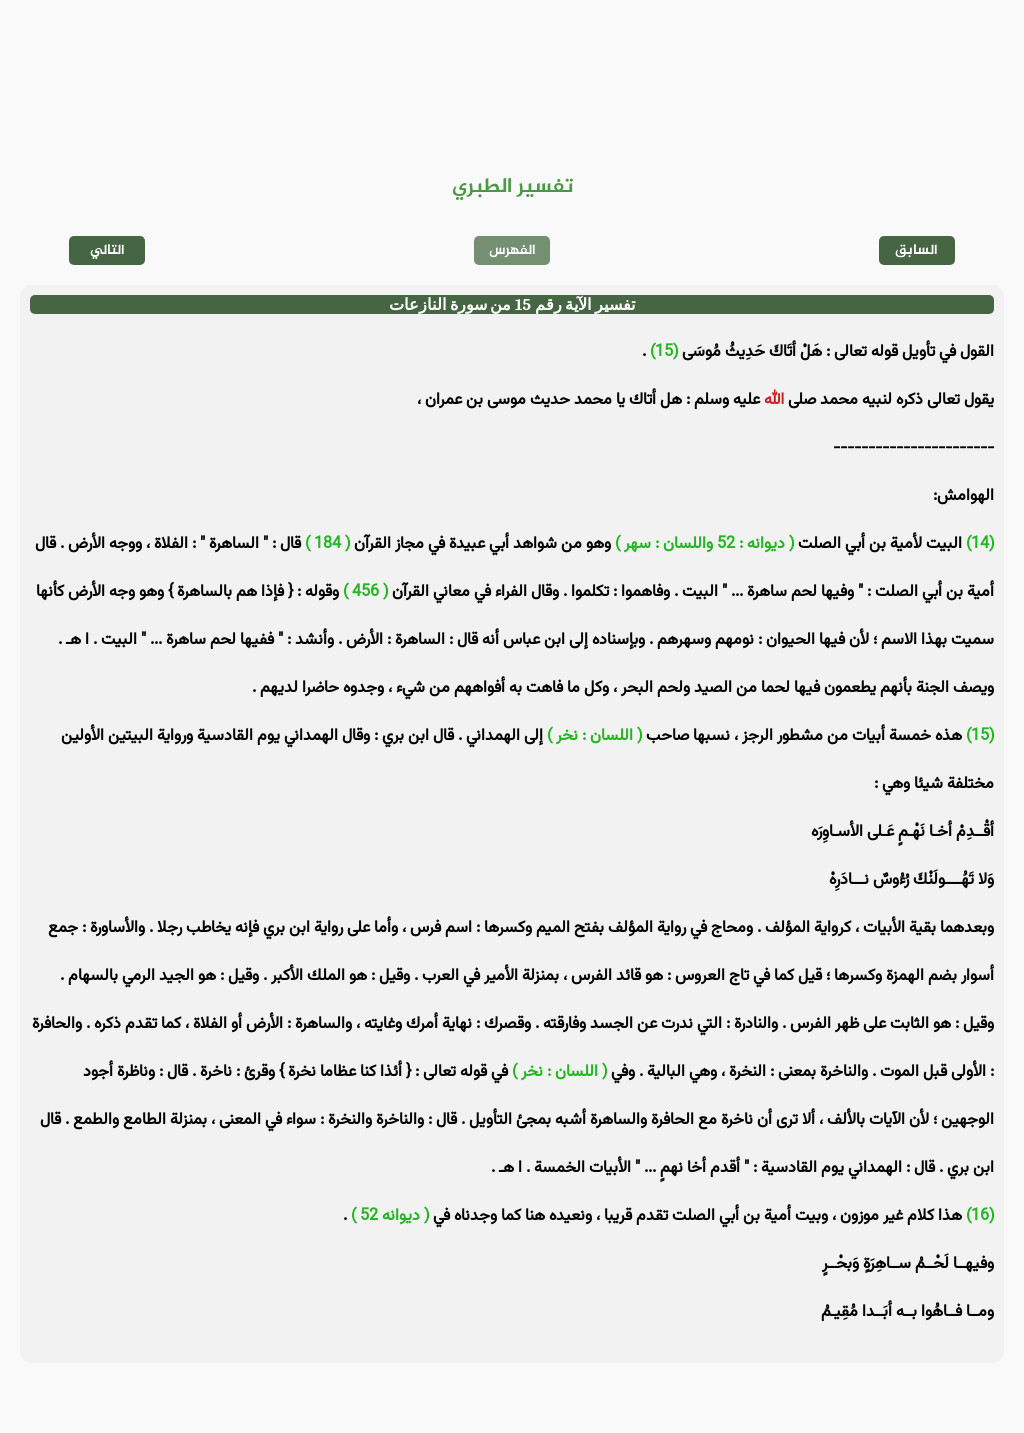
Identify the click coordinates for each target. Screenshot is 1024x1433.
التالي (107, 250)
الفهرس (512, 250)
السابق (916, 250)
